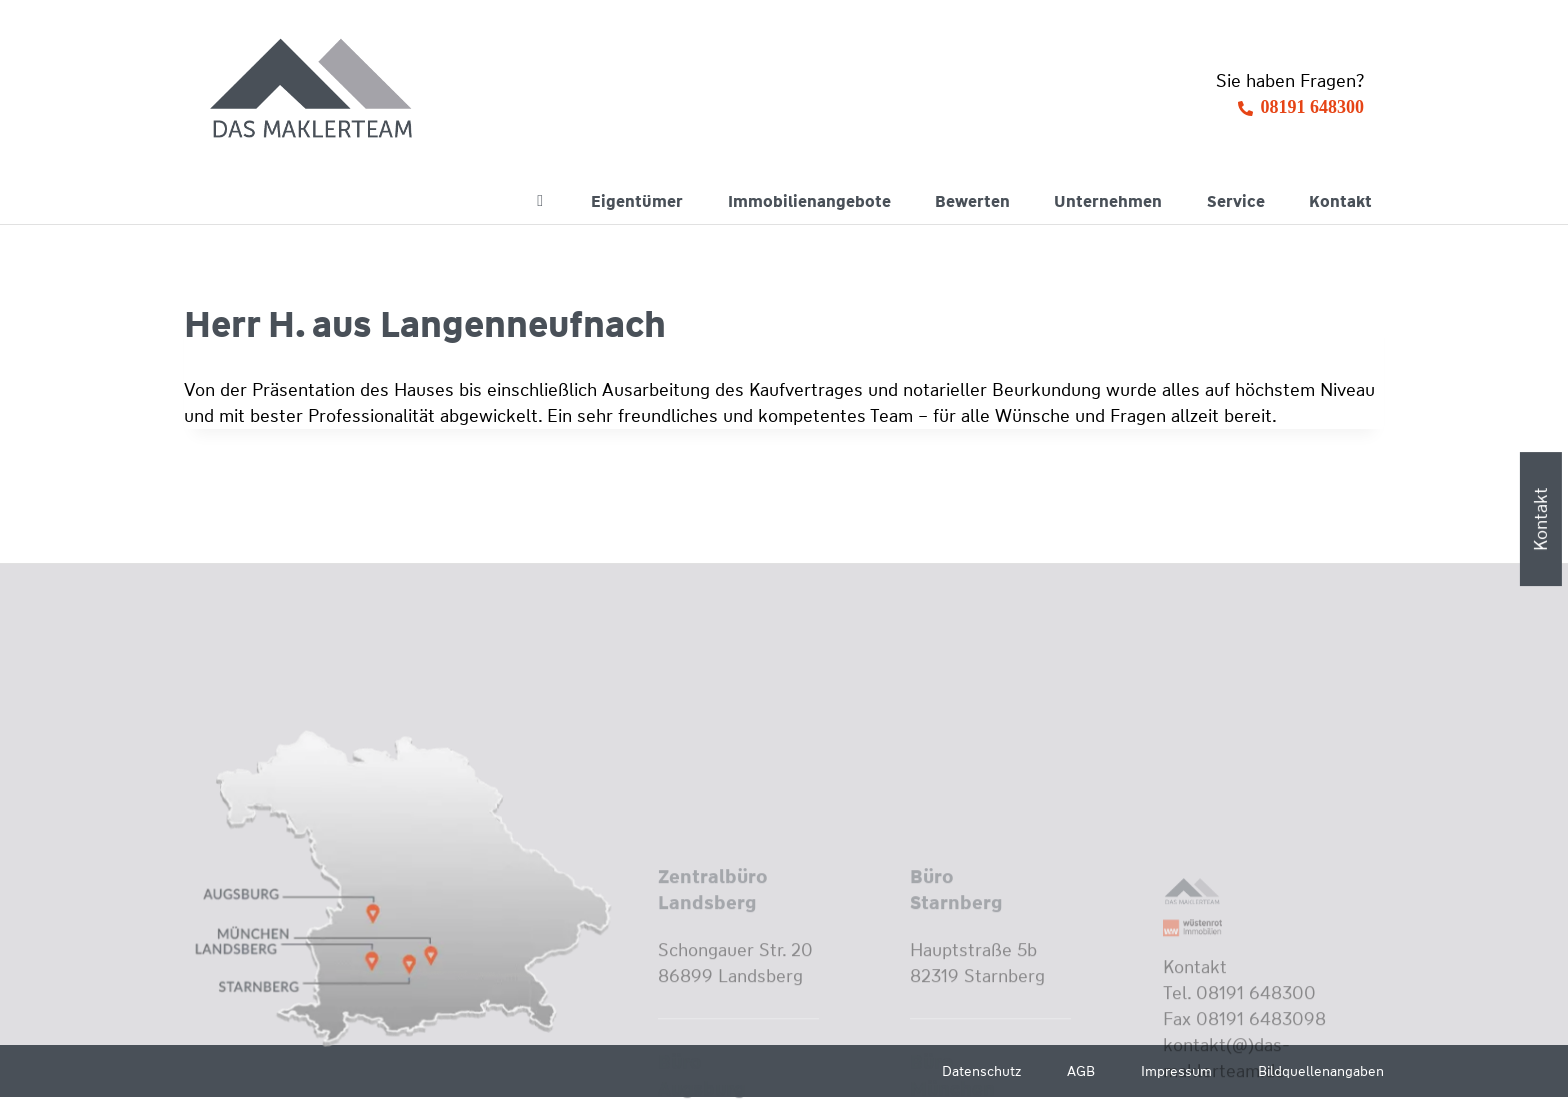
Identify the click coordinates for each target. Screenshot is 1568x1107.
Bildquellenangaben (1321, 1071)
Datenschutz (981, 1071)
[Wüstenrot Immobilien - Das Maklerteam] (313, 90)
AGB (1081, 1071)
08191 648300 (1313, 107)
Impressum (1176, 1071)
